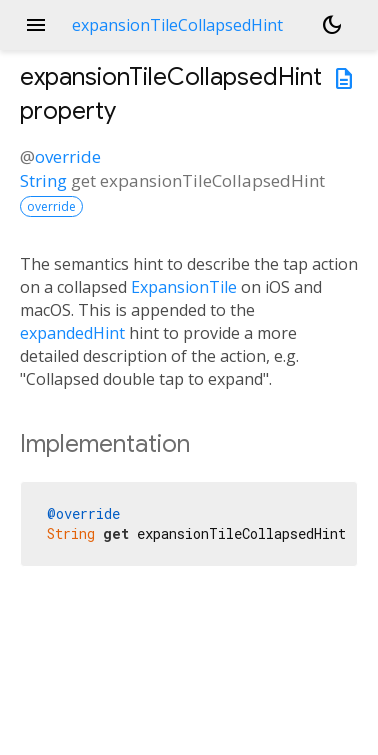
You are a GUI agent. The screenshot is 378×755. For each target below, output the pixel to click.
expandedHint (72, 333)
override (68, 156)
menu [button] (36, 25)
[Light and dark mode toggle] (332, 25)
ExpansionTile (184, 287)
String (43, 180)
